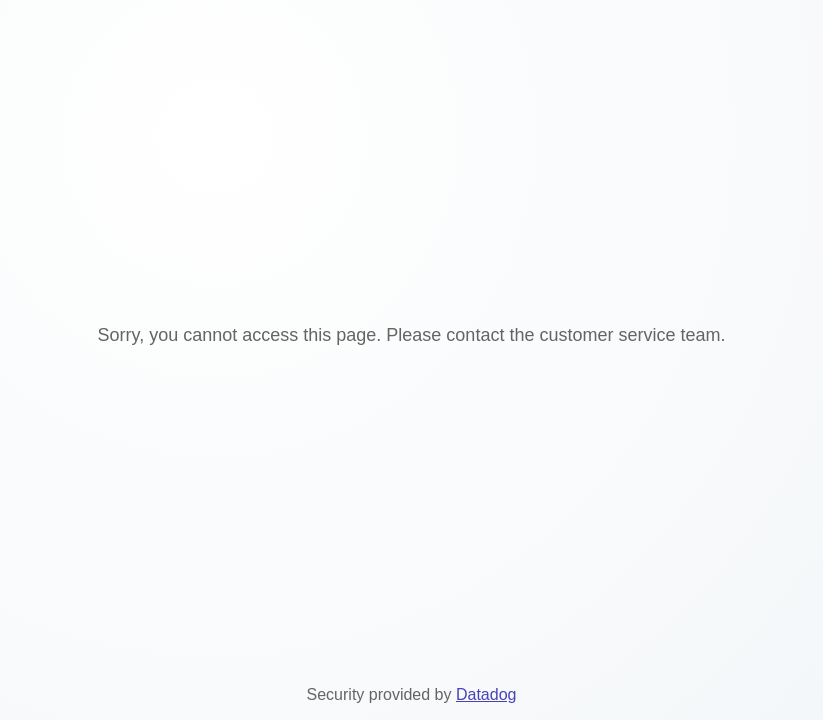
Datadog (486, 694)
